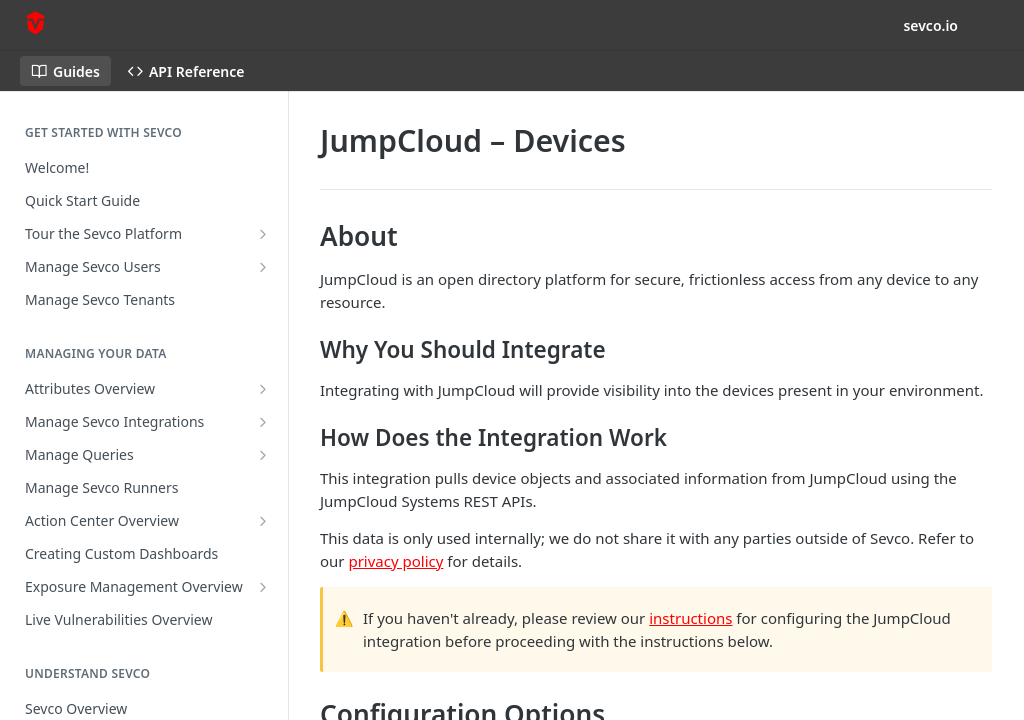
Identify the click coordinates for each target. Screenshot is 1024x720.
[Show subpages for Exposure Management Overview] (263, 587)
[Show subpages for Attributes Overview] (263, 389)
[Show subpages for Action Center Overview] (263, 521)
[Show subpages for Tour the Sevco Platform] (263, 234)
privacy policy (395, 561)
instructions (690, 618)
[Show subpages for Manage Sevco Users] (263, 267)
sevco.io (930, 25)
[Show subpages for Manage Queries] (263, 455)
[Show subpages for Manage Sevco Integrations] (263, 422)
